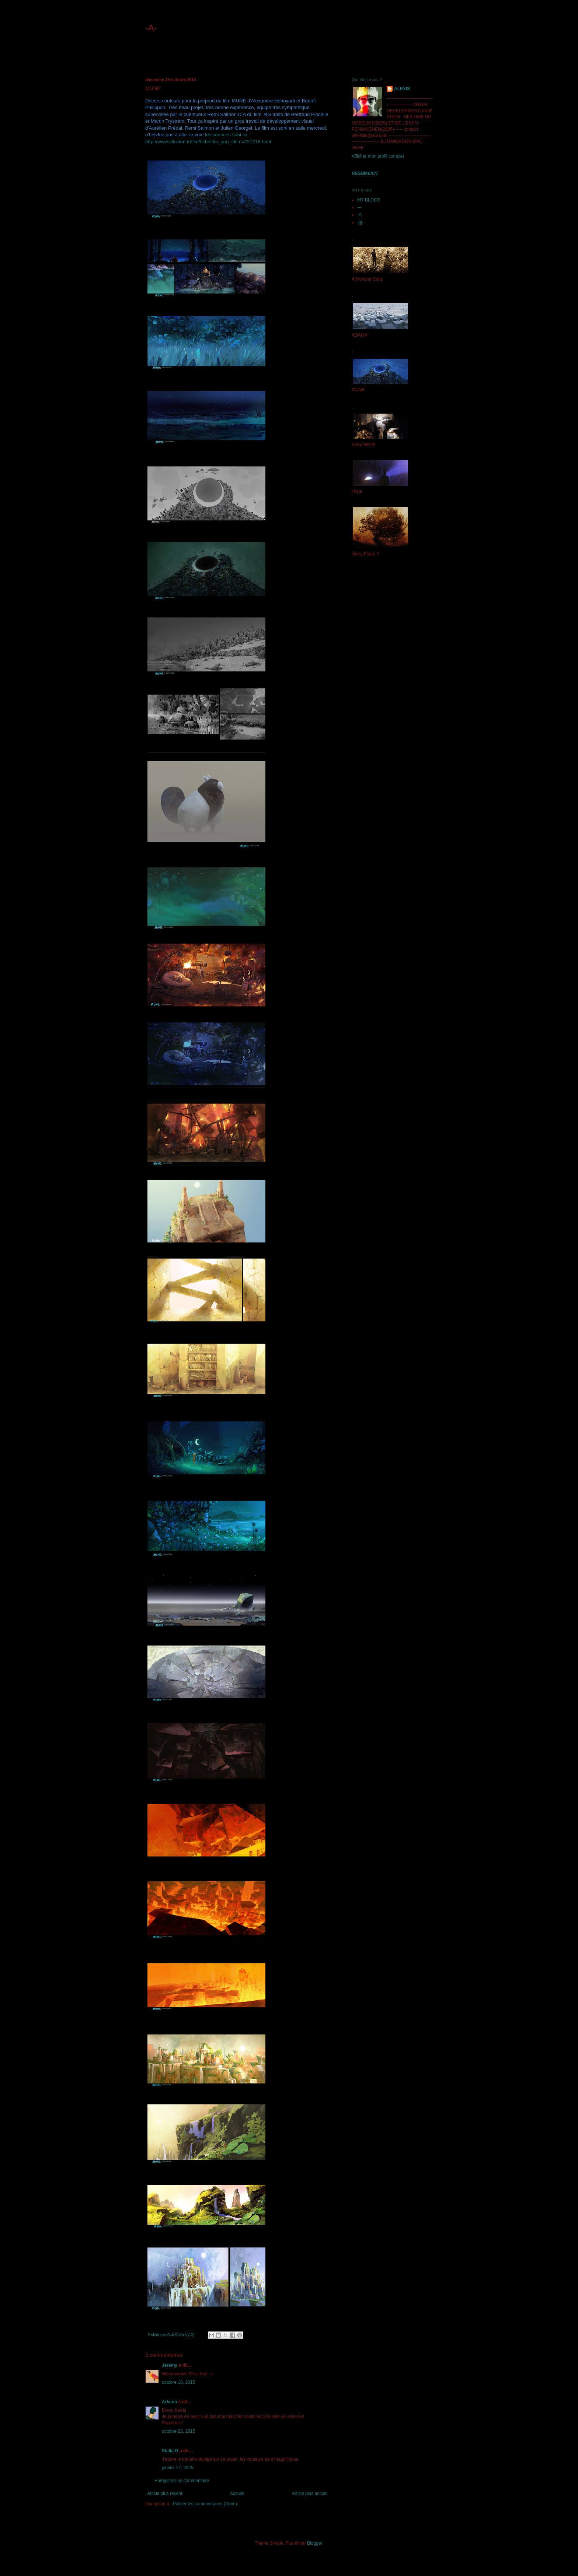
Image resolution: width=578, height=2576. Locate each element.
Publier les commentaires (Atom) (205, 2503)
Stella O (170, 2450)
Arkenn (169, 2401)
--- (359, 207)
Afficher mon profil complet (378, 156)
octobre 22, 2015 (178, 2431)
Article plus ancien (310, 2493)
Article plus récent (164, 2493)
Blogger (314, 2543)
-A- (151, 28)
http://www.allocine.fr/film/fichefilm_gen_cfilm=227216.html (208, 141)
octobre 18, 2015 (178, 2382)
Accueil (237, 2493)
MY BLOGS (368, 200)
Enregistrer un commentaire (181, 2480)
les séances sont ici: (226, 134)
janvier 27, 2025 (177, 2467)
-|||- (360, 222)
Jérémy (169, 2365)
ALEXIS (402, 88)
